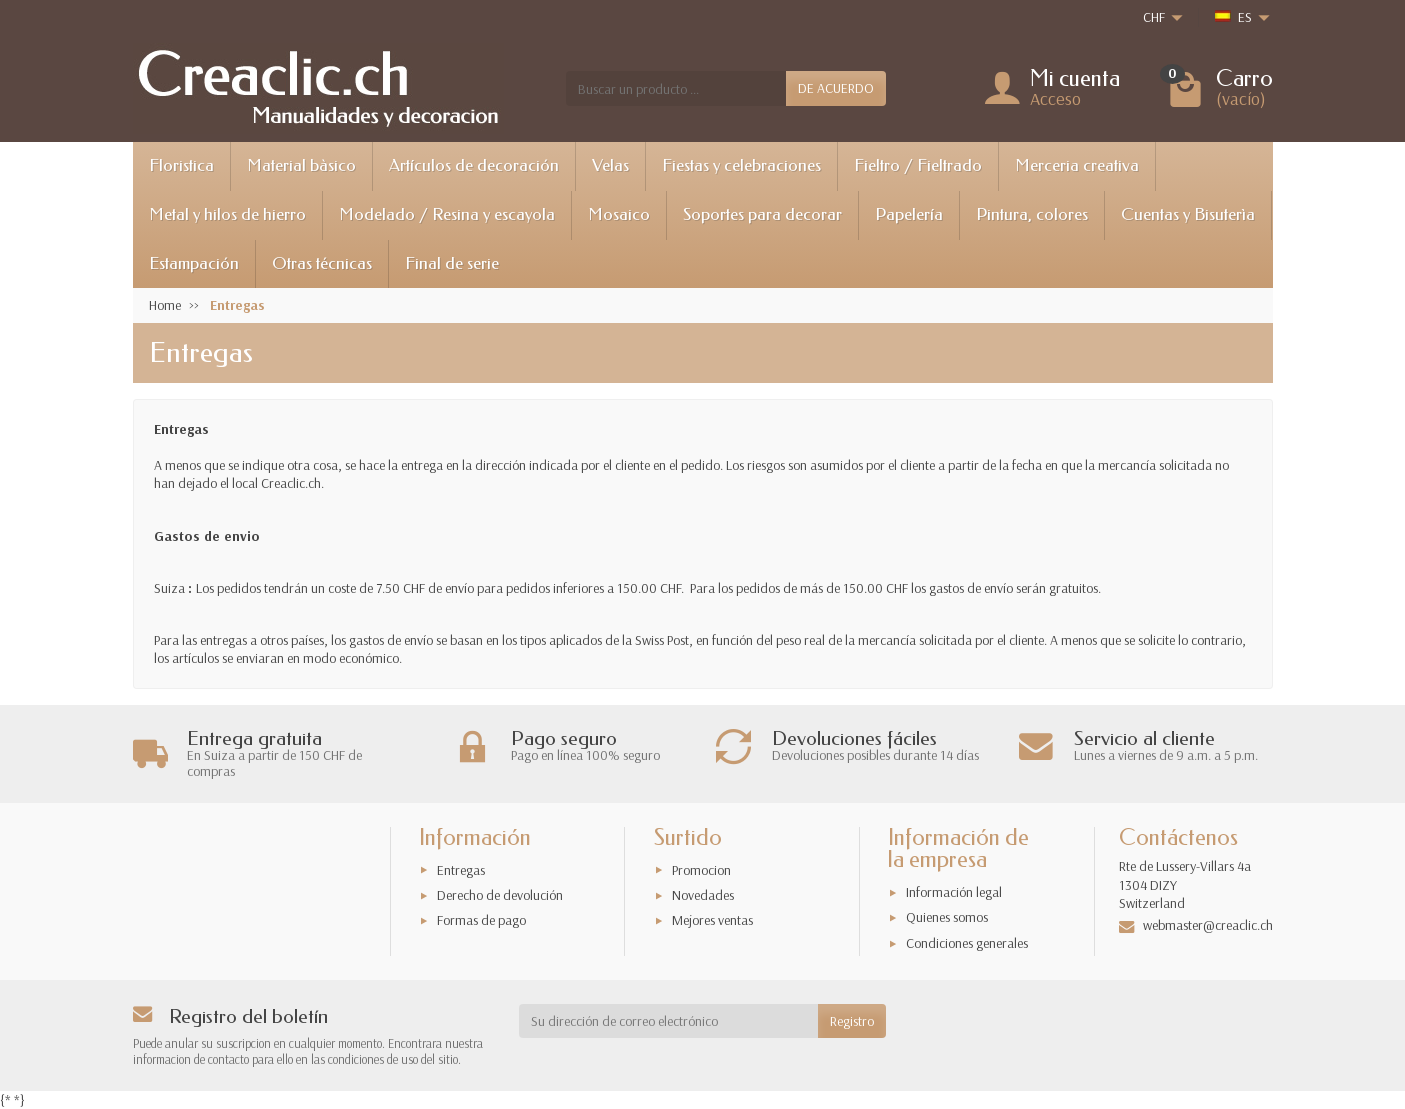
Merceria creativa (1077, 165)
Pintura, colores (1032, 214)
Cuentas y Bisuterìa (1188, 214)
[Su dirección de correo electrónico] (668, 1021)
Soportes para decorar (762, 214)
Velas (610, 165)
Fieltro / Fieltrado (918, 165)
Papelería (909, 214)
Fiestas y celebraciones (741, 165)
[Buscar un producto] (676, 88)
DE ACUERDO (836, 88)
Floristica (181, 165)
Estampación (194, 263)
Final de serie (452, 263)
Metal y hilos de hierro (227, 214)
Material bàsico (301, 165)
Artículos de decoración (474, 165)
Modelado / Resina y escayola (447, 214)
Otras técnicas (322, 263)
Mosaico (619, 214)
